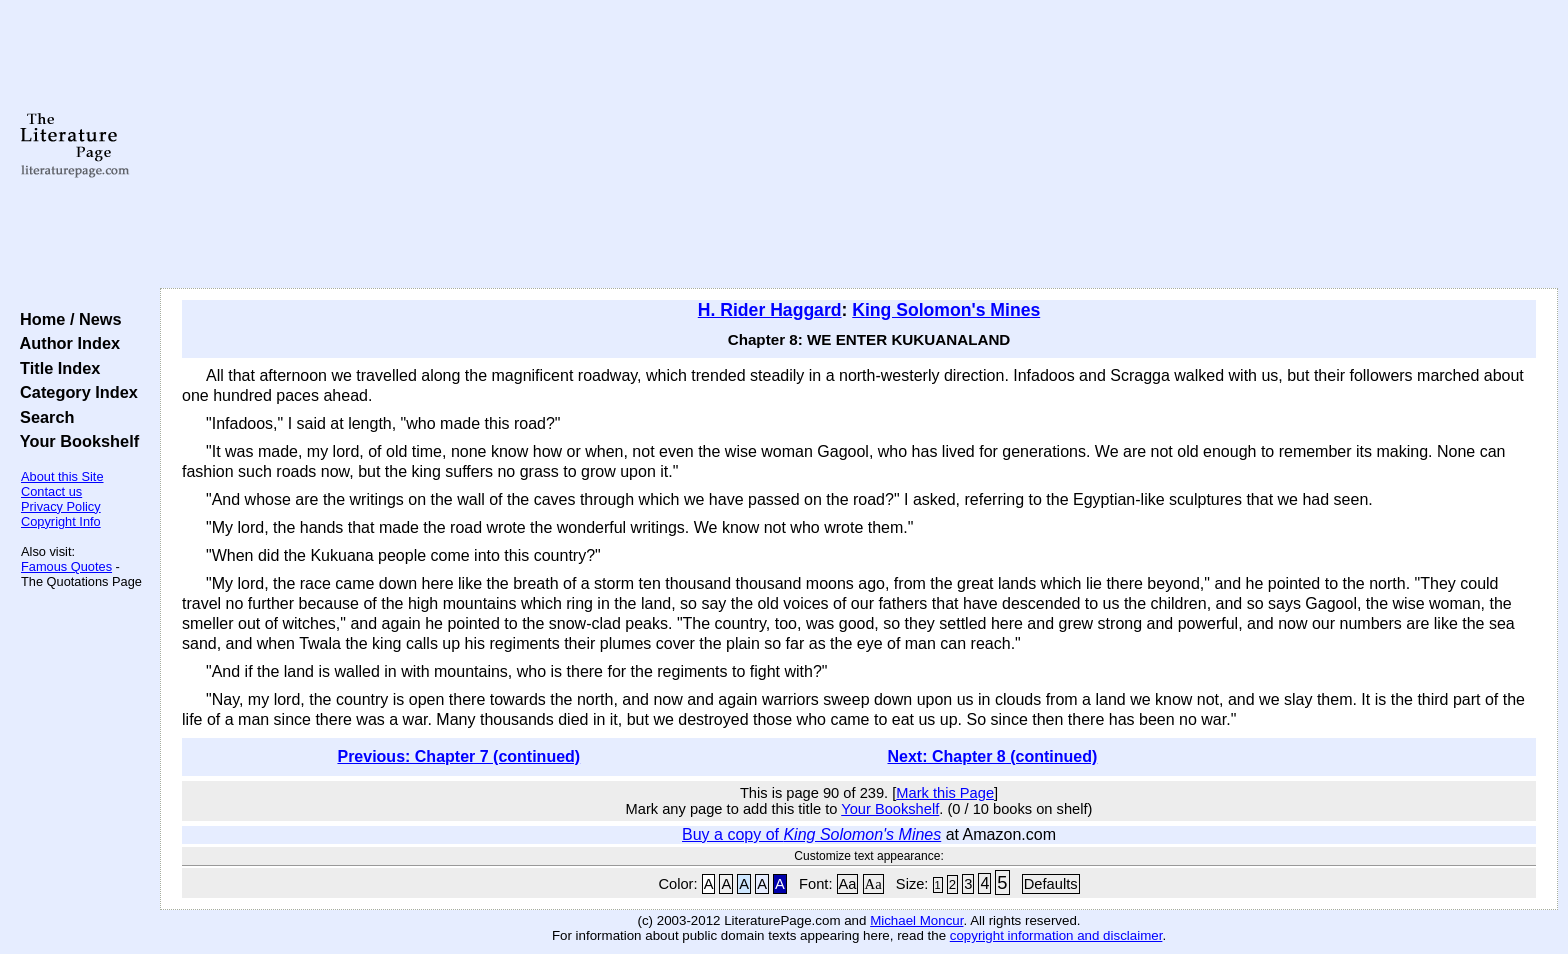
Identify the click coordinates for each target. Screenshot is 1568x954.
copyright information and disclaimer (1056, 935)
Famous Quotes (66, 566)
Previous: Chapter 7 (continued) (458, 756)
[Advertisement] (859, 145)
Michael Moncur (916, 920)
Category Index (74, 392)
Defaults (1051, 884)
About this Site (62, 476)
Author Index (65, 343)
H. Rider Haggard (770, 310)
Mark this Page (945, 793)
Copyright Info (61, 521)
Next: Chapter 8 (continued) (993, 756)
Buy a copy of (811, 834)
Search (42, 417)
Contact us (51, 491)
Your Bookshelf (75, 441)
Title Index (55, 368)
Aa (848, 884)
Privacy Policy (61, 506)
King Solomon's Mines (946, 310)
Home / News (66, 319)
